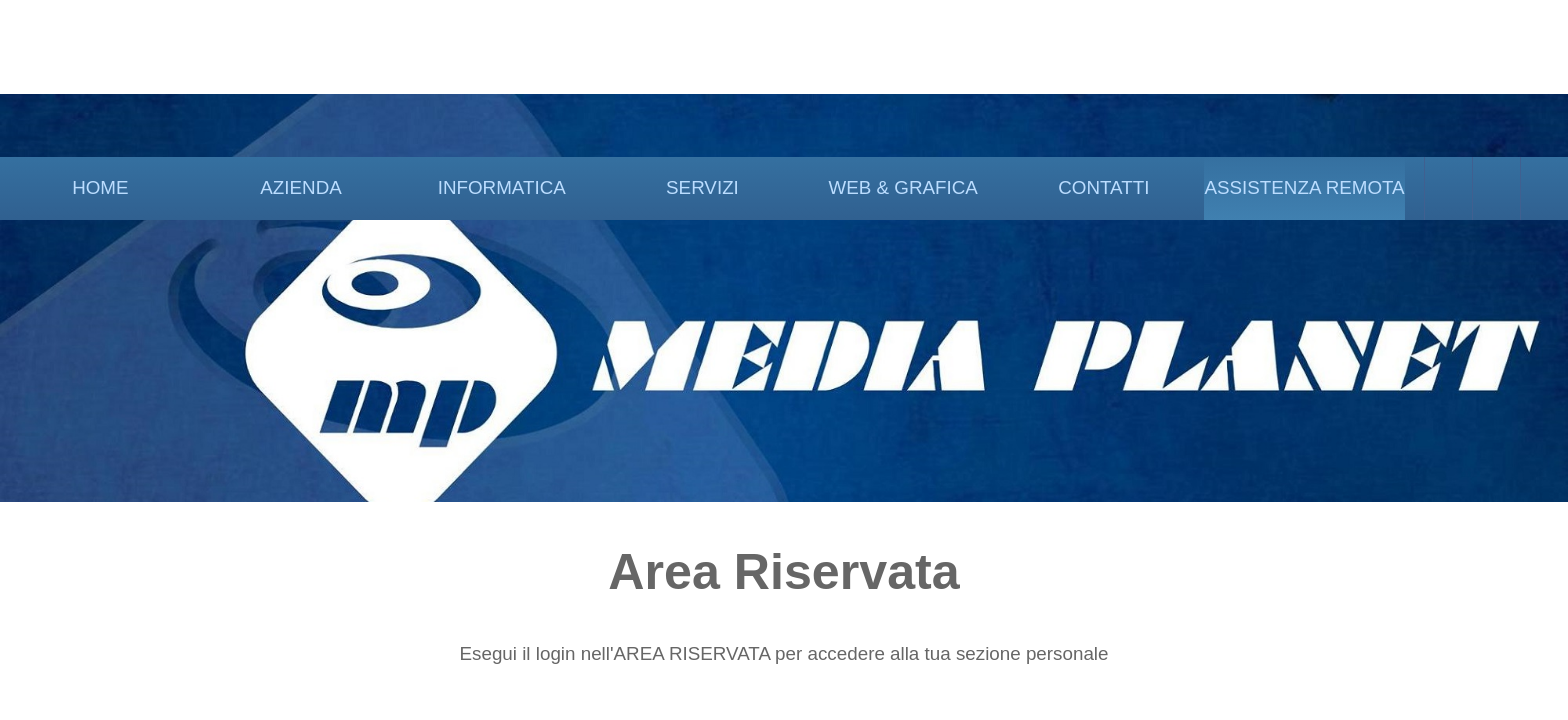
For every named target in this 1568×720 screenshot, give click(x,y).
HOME (100, 187)
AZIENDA (300, 187)
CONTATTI (1103, 187)
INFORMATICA (502, 187)
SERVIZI (702, 187)
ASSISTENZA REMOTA (1304, 187)
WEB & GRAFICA (902, 187)
